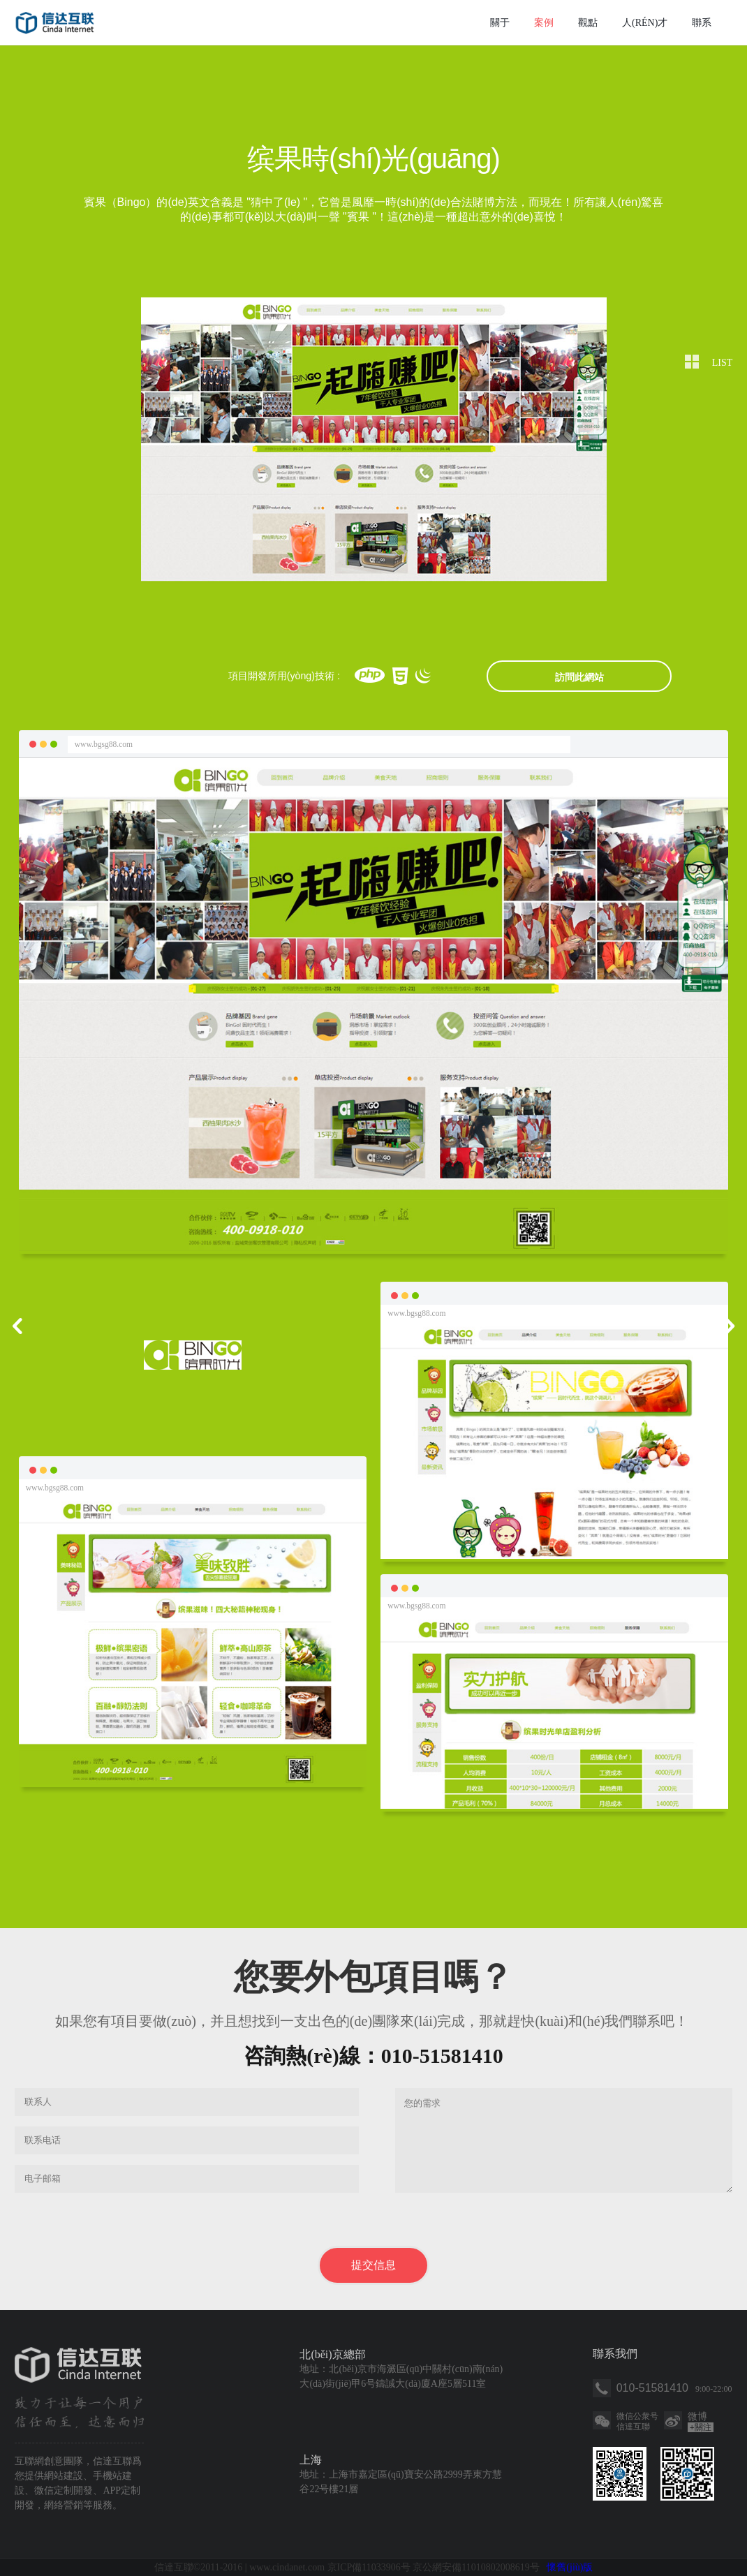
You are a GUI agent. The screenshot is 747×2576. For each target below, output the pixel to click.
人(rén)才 (644, 22)
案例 (544, 22)
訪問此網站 (579, 677)
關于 (500, 22)
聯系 (701, 22)
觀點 (588, 22)
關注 (700, 2427)
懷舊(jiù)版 (570, 2567)
